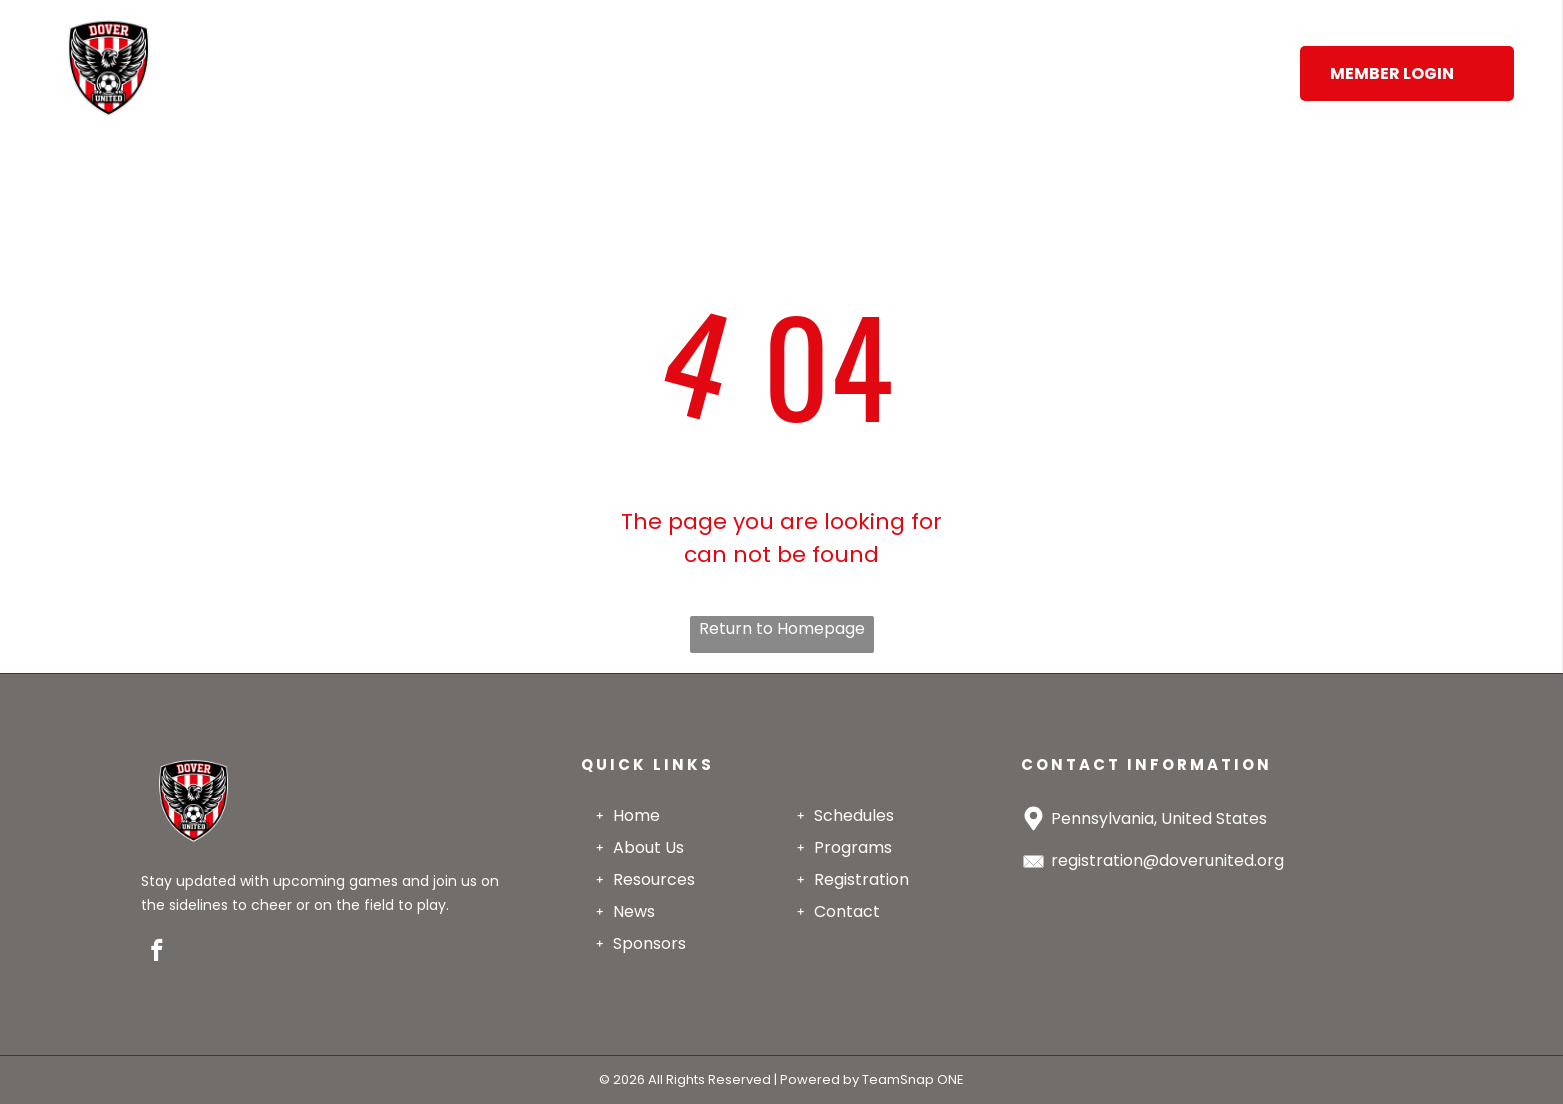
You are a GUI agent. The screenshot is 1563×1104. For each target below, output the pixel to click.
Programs (853, 847)
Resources (654, 879)
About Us (648, 847)
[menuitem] (334, 45)
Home (636, 815)
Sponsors (649, 943)
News (634, 911)
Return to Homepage (782, 628)
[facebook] (157, 953)
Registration (861, 879)
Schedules (854, 815)
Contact (847, 911)
